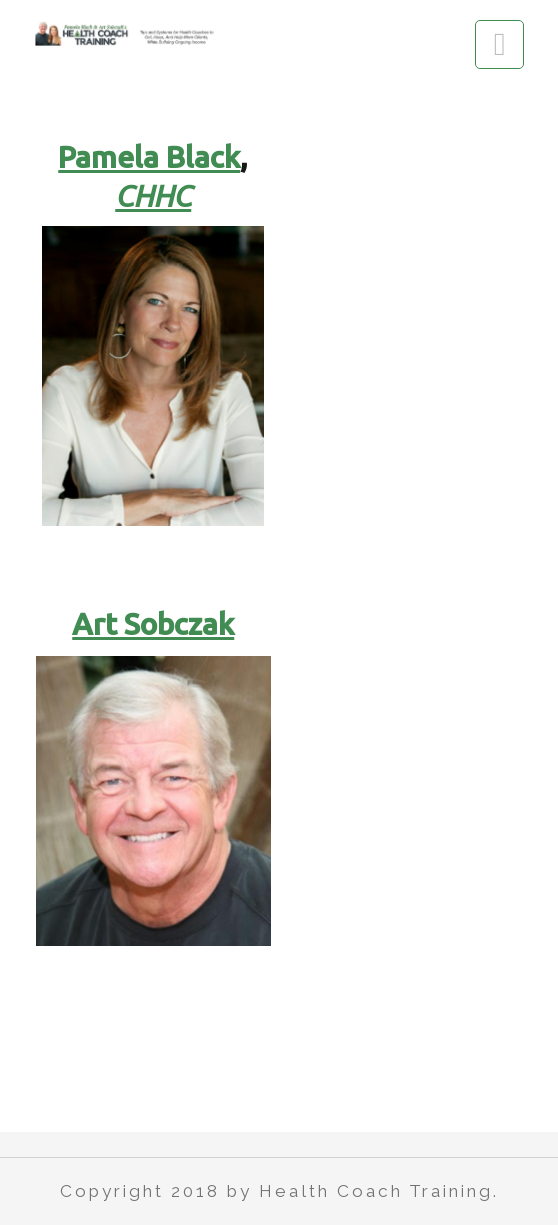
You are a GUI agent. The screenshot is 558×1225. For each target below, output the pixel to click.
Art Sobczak (153, 624)
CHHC (153, 196)
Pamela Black (149, 157)
